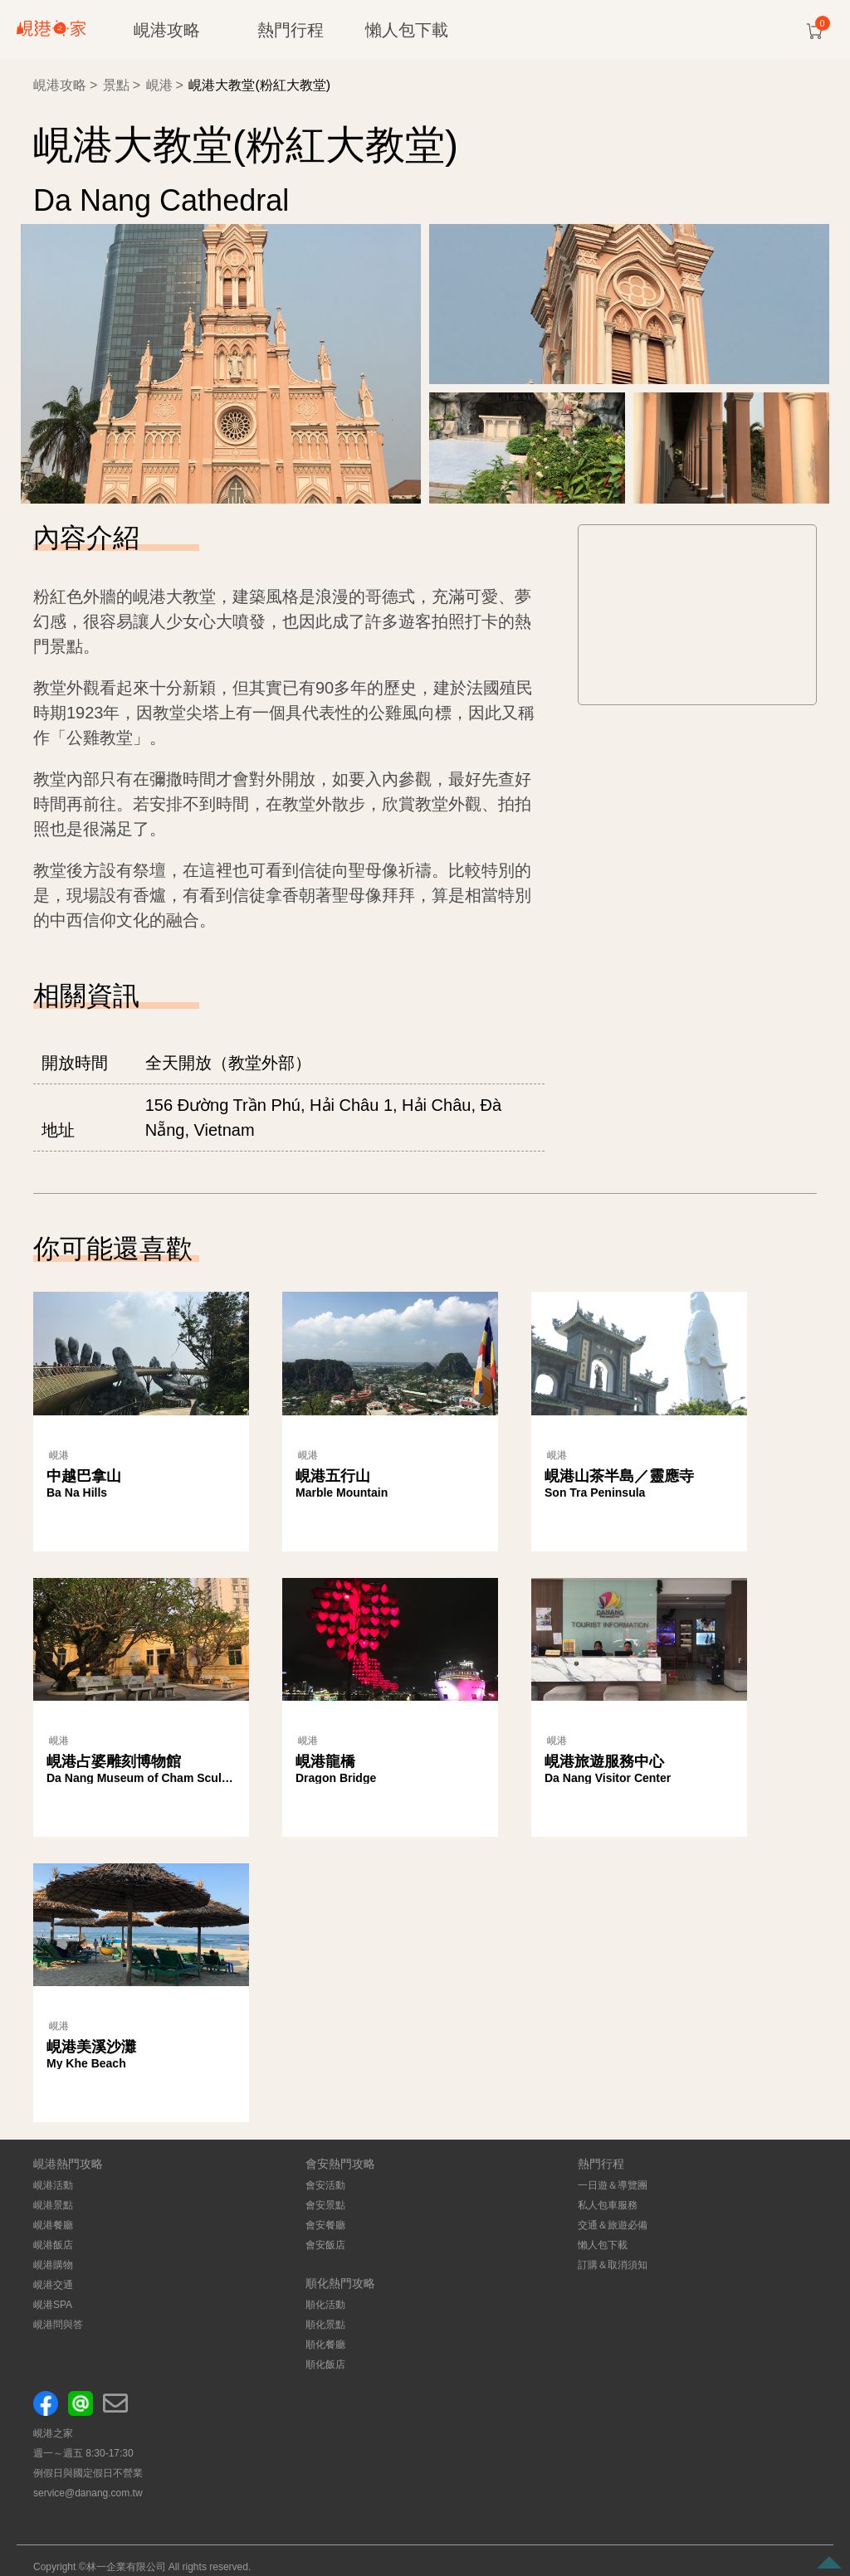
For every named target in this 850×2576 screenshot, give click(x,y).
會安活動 (325, 2185)
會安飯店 (325, 2245)
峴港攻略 (167, 30)
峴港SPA (52, 2305)
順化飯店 (325, 2364)
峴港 (159, 85)
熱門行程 (290, 30)
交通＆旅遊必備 (612, 2225)
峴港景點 (53, 2205)
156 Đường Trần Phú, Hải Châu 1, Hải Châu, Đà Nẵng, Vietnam (323, 1117)
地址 (58, 1130)
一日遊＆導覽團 (612, 2185)
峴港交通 (53, 2285)
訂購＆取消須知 (612, 2265)
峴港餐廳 (53, 2225)
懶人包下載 (406, 30)
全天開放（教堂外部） (228, 1063)
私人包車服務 (608, 2205)
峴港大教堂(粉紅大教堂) (259, 85)
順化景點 (325, 2324)
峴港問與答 (58, 2324)
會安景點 (325, 2205)
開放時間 (75, 1063)
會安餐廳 (325, 2225)
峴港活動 (53, 2185)
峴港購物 (53, 2265)
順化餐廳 (325, 2344)
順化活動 (325, 2305)
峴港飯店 (53, 2245)
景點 (116, 85)
